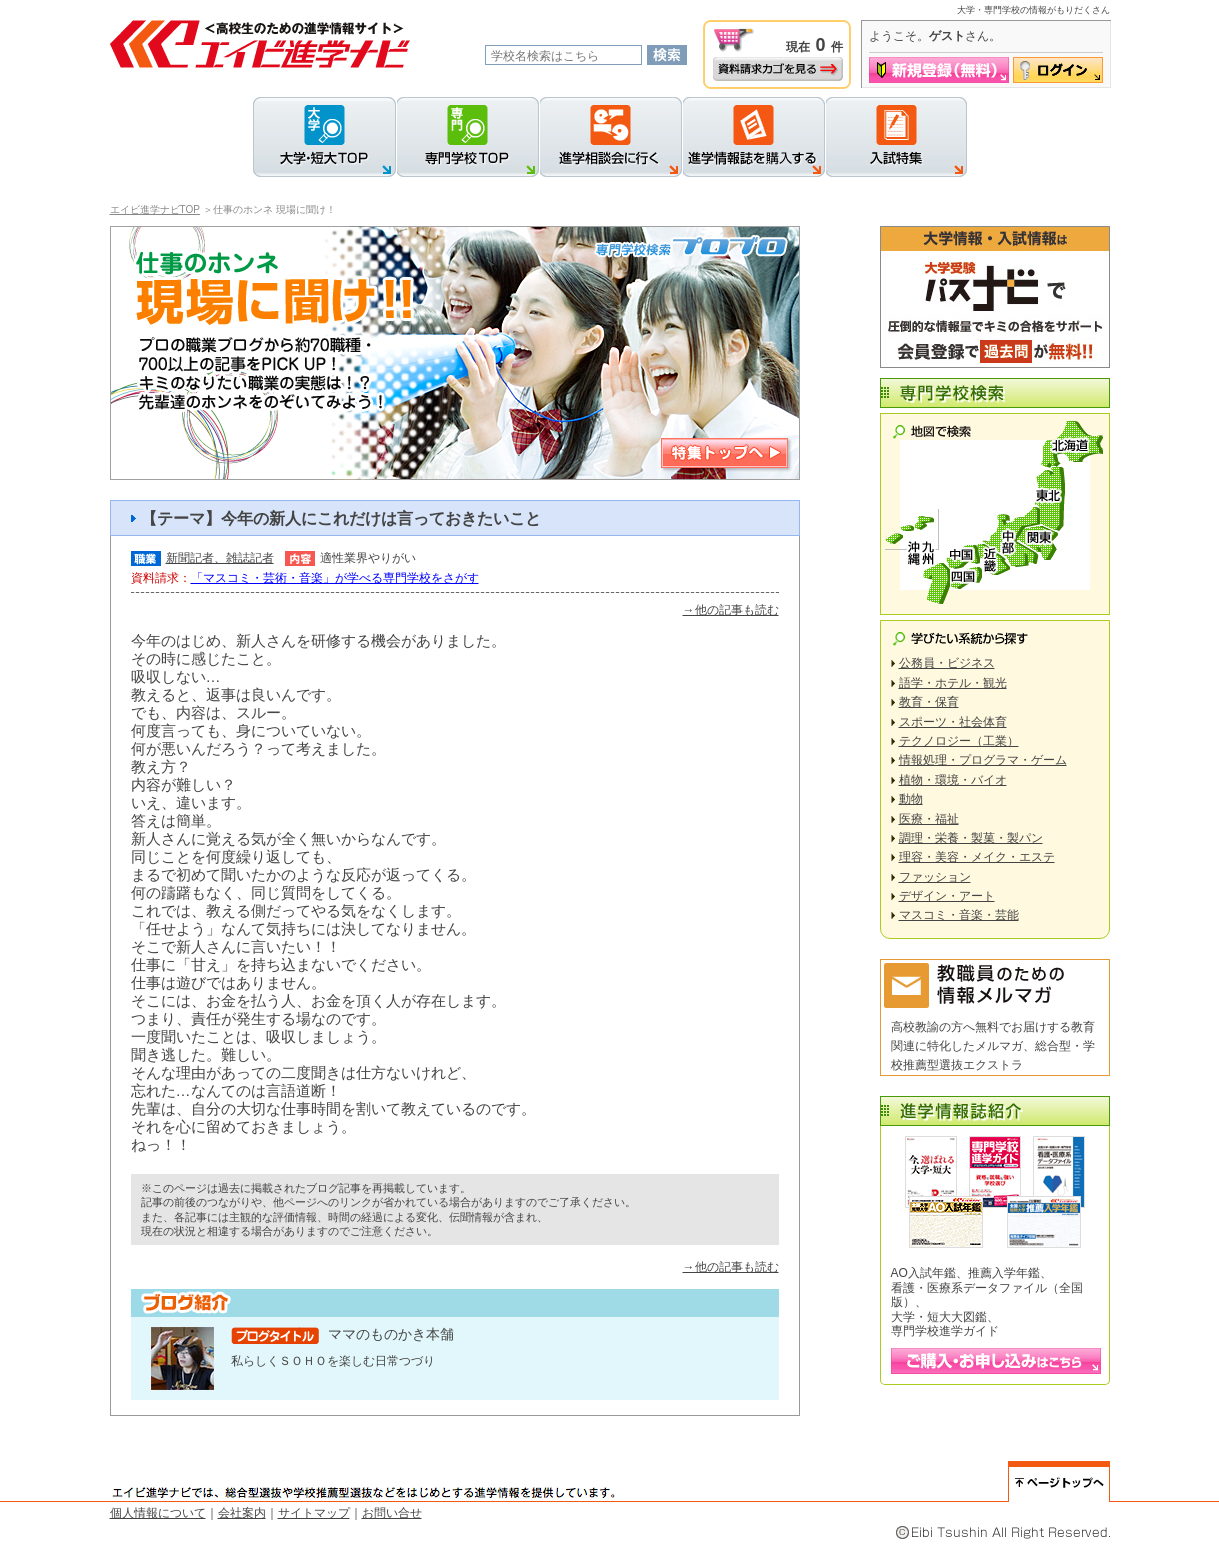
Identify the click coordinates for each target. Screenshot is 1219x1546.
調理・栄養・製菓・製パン (971, 838)
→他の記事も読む (731, 610)
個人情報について (158, 1513)
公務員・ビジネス (947, 663)
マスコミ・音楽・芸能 (959, 915)
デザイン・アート (947, 896)
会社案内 (242, 1513)
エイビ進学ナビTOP (155, 209)
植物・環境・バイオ (953, 780)
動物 (911, 799)
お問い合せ (392, 1513)
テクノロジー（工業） (959, 741)
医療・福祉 (929, 819)
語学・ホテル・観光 (953, 683)
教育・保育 (929, 702)
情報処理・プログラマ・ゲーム (983, 760)
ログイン (1058, 70)
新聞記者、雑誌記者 (220, 558)
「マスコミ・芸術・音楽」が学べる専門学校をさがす (335, 578)
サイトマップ (314, 1513)
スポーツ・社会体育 (953, 722)
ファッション (935, 877)
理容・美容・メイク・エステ (977, 857)
